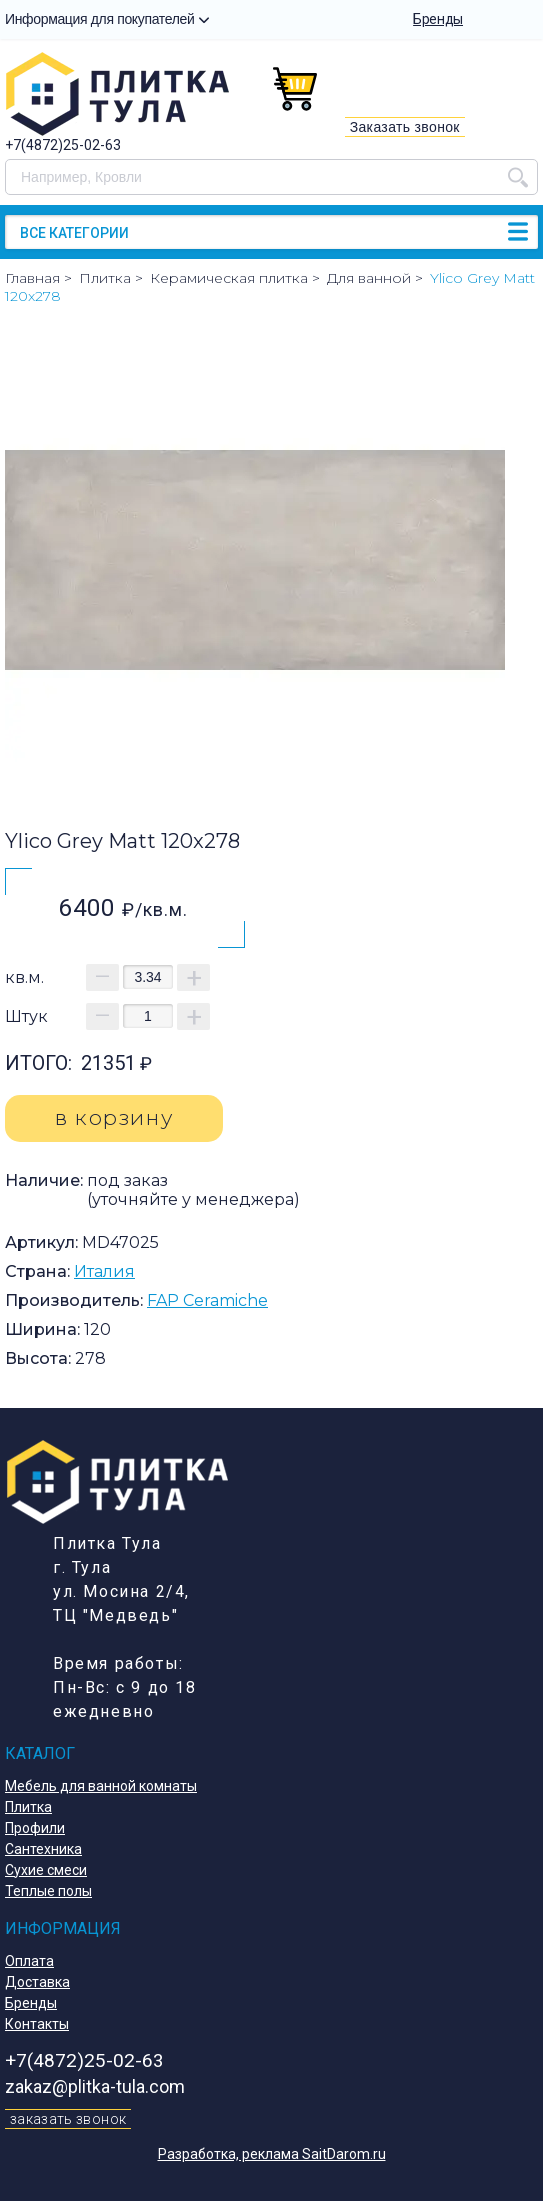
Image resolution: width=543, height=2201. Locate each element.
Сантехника (43, 1849)
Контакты (37, 2024)
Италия (104, 1271)
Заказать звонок (405, 127)
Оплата (29, 1961)
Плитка (28, 1807)
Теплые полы (48, 1891)
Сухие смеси (46, 1870)
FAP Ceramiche (207, 1300)
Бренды (438, 19)
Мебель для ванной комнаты (101, 1786)
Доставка (37, 1982)
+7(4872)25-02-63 (63, 145)
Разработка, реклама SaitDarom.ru (272, 2154)
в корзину (114, 1117)
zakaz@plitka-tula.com (95, 2086)
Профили (35, 1828)
